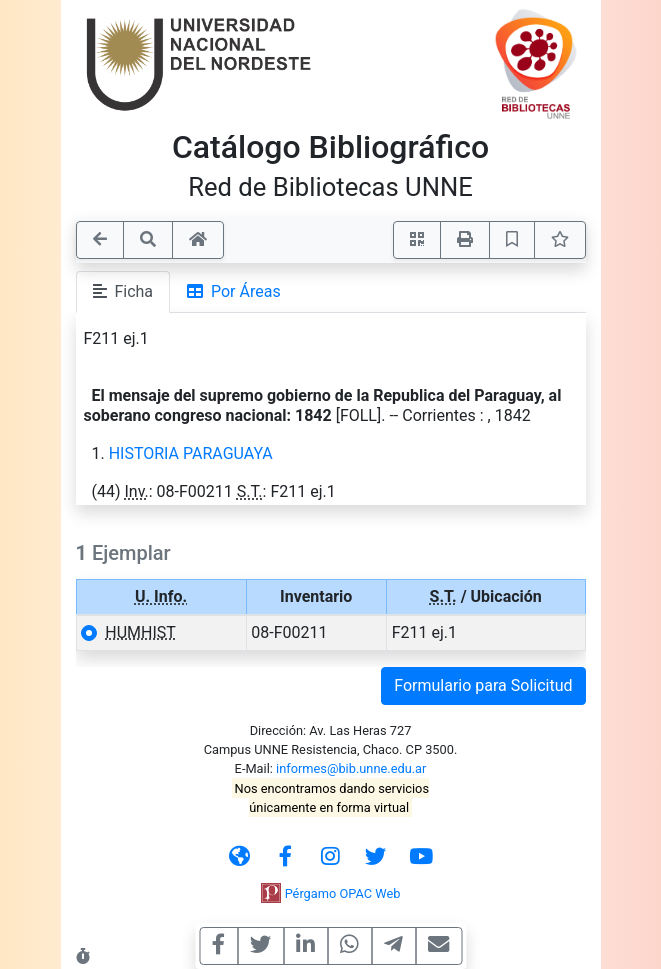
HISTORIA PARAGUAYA (191, 453)
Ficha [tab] (123, 291)
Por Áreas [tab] (234, 291)
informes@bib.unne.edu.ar (351, 768)
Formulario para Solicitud (483, 685)
